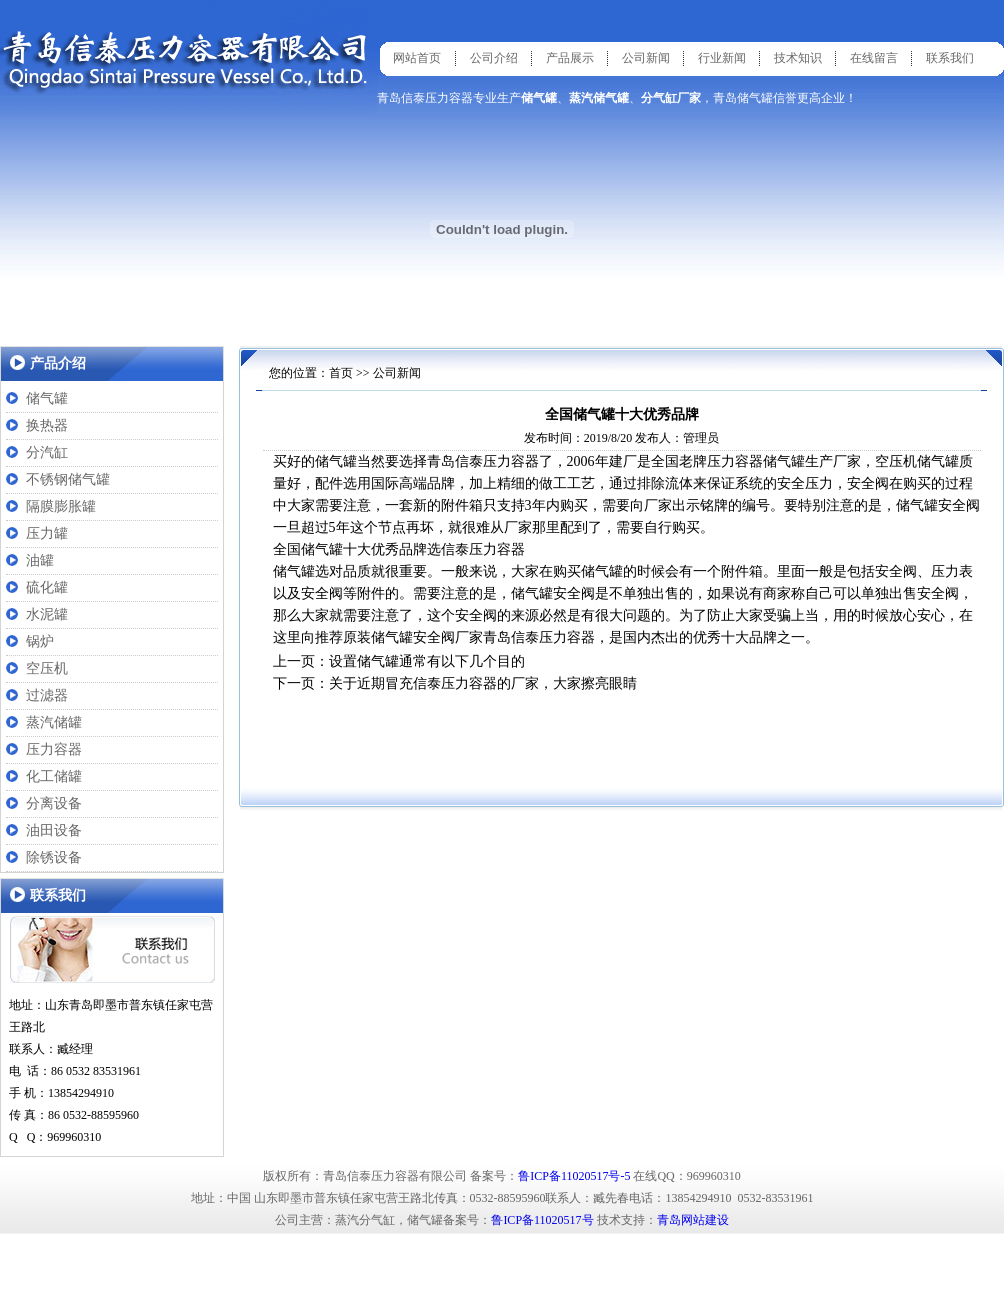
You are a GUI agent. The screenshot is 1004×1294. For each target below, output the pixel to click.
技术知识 (798, 58)
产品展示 (570, 58)
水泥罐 (47, 614)
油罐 (40, 560)
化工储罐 (54, 776)
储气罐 (47, 398)
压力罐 (47, 533)
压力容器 (54, 749)
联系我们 (950, 58)
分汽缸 (47, 452)
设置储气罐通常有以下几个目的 (427, 661)
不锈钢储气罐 (68, 479)
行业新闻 (722, 58)
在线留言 (874, 58)
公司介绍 (494, 58)
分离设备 (54, 803)
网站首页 (417, 58)
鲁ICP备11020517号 (542, 1220)
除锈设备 (54, 857)
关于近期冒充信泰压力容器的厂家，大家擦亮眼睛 (483, 683)
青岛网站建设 (693, 1220)
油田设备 (54, 830)
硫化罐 (47, 587)
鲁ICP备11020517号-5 (574, 1176)
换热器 (47, 425)
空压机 (47, 668)
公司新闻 (646, 58)
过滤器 (47, 695)
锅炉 (40, 641)
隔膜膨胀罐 (61, 506)
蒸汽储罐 (54, 722)
